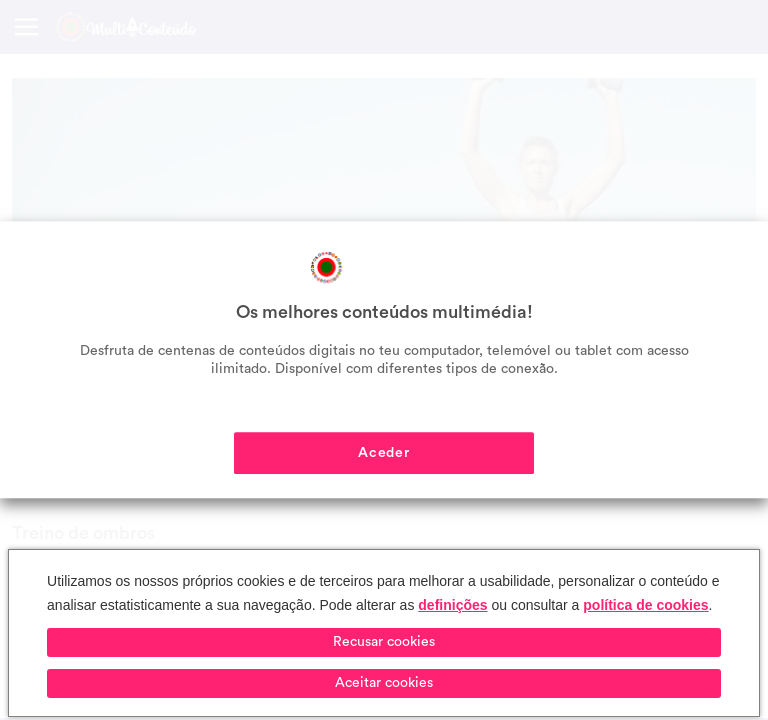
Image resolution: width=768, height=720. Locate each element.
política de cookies (645, 605)
